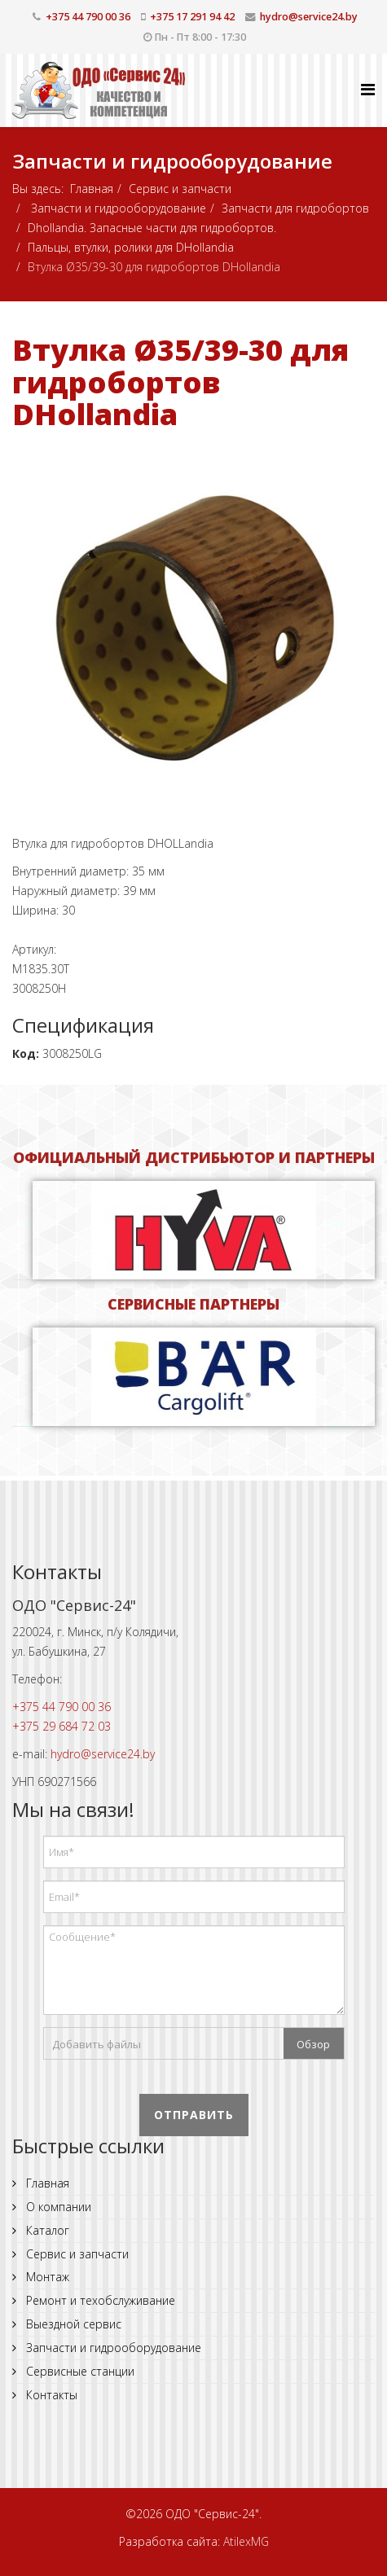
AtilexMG (246, 2541)
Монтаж (46, 2276)
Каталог (46, 2230)
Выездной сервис (72, 2324)
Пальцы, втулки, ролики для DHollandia (131, 247)
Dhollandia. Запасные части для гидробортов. (152, 227)
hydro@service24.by (309, 17)
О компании (57, 2206)
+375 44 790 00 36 (88, 17)
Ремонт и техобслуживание (99, 2300)
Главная (91, 188)
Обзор (313, 2044)
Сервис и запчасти (180, 188)
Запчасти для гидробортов (295, 208)
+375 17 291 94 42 (192, 17)
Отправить (194, 2114)
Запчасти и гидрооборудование (117, 208)
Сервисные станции (78, 2371)
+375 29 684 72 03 (61, 1726)
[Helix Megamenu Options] (368, 89)
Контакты (50, 2395)
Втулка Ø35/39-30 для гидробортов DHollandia (180, 382)
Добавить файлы (96, 2044)
